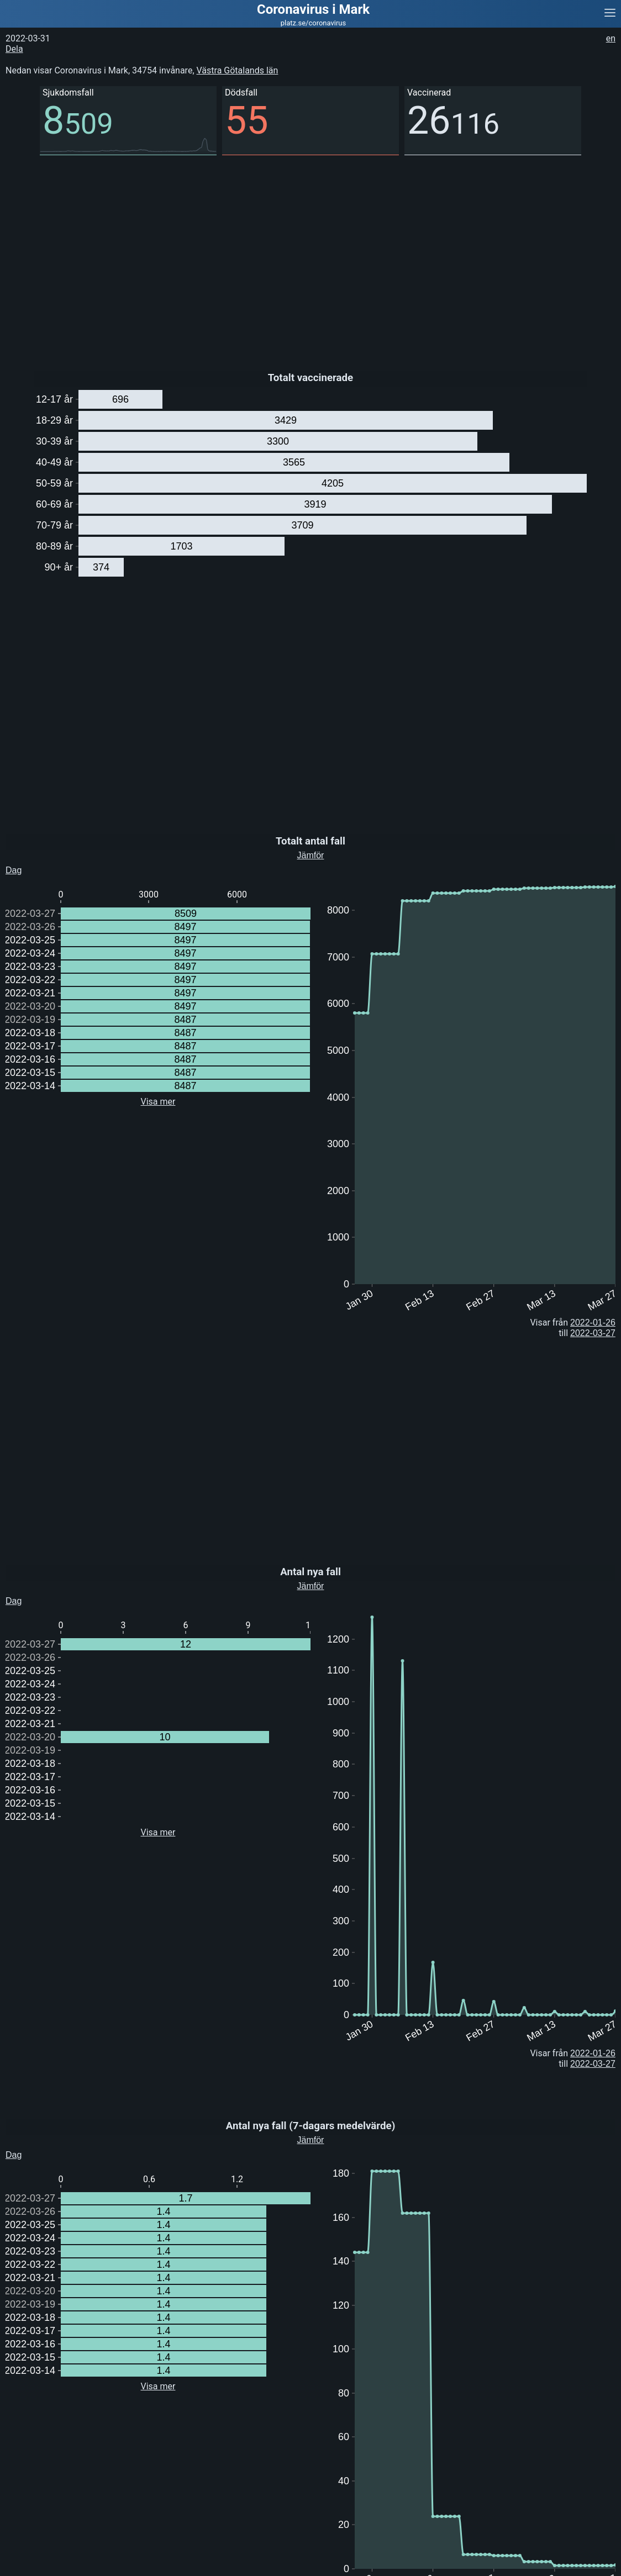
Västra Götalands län (237, 70)
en (610, 38)
